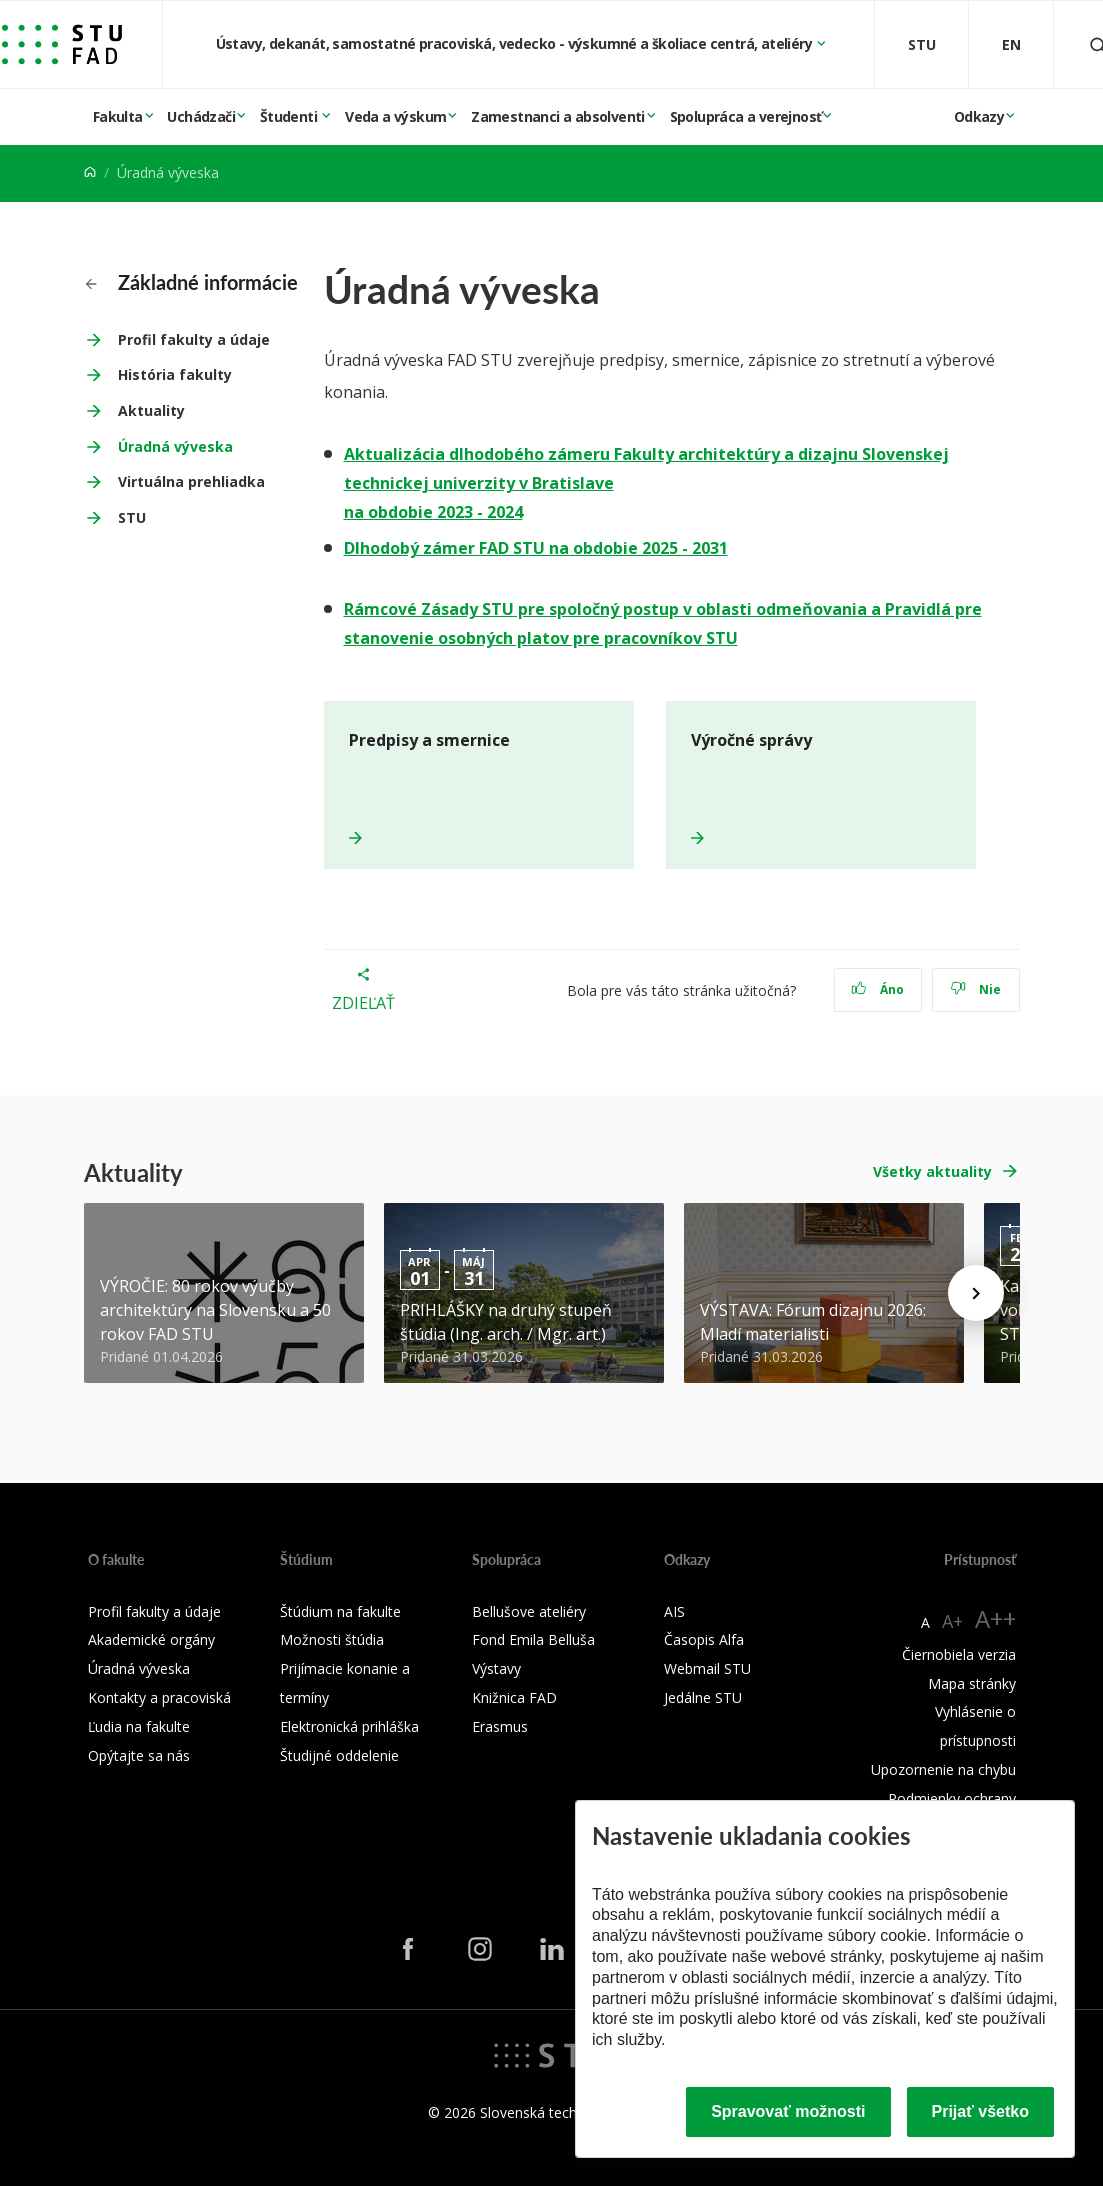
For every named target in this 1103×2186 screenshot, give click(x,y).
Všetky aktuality (932, 1171)
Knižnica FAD (514, 1697)
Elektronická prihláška (349, 1726)
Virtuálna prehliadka (191, 481)
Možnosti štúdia (332, 1639)
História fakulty (175, 374)
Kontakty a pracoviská (159, 1697)
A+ (952, 1621)
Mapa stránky (972, 1683)
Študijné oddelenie (339, 1755)
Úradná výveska (175, 446)
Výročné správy (751, 740)
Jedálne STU (703, 1697)
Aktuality (151, 410)
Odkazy (979, 116)
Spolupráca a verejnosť (746, 116)
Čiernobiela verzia (959, 1654)
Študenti (290, 116)
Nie (975, 989)
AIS (674, 1611)
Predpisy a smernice (429, 740)
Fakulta (118, 116)
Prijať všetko (981, 2111)
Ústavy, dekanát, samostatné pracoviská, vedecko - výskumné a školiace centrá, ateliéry (516, 43)
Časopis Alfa (704, 1639)
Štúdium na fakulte (340, 1611)
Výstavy (496, 1668)
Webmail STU (707, 1668)
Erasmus (500, 1726)
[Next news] (976, 1293)
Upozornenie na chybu (943, 1769)
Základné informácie (191, 282)
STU (132, 517)
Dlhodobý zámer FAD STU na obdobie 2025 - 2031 (536, 548)
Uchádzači (201, 116)
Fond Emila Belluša (533, 1639)
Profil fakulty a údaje (194, 339)
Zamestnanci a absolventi (558, 116)
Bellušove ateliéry (529, 1611)
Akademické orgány (151, 1639)
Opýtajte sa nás (139, 1755)
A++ (995, 1618)
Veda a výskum (395, 116)
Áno (877, 989)
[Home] (90, 172)
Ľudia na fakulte (139, 1726)
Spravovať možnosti (788, 2111)
